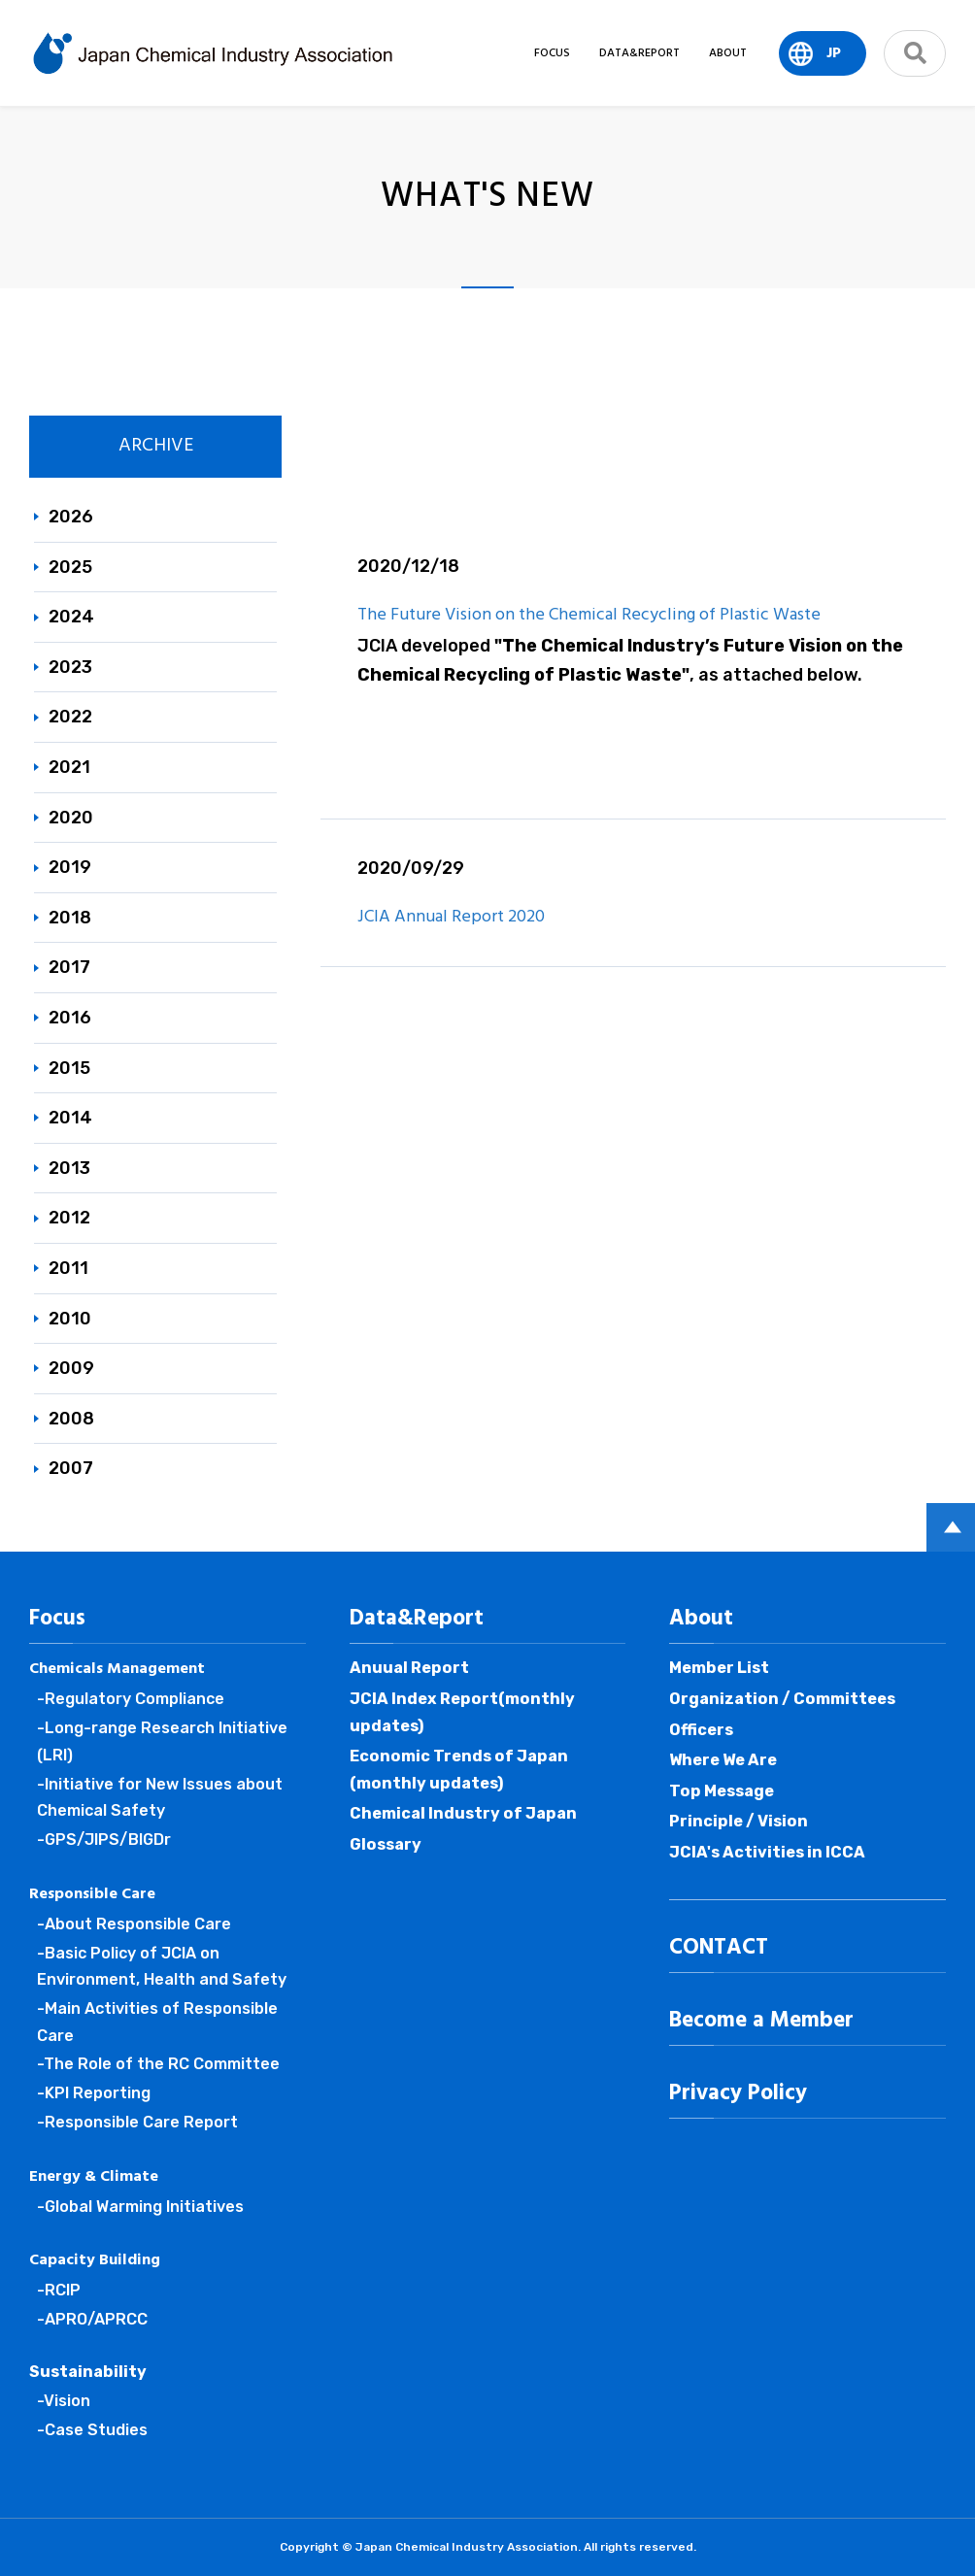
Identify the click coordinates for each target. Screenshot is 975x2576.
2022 (70, 716)
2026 (71, 516)
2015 (69, 1068)
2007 (71, 1468)
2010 (70, 1318)
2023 (70, 667)
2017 (69, 967)
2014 (70, 1117)
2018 (70, 917)
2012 (69, 1217)
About (701, 1618)
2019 (70, 867)
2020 (71, 817)
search (915, 53)
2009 (71, 1368)
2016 (70, 1017)
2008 (71, 1418)
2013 (69, 1168)
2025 (70, 567)
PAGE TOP (950, 1527)
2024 (71, 616)
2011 (68, 1268)
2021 (69, 767)
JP (833, 53)
